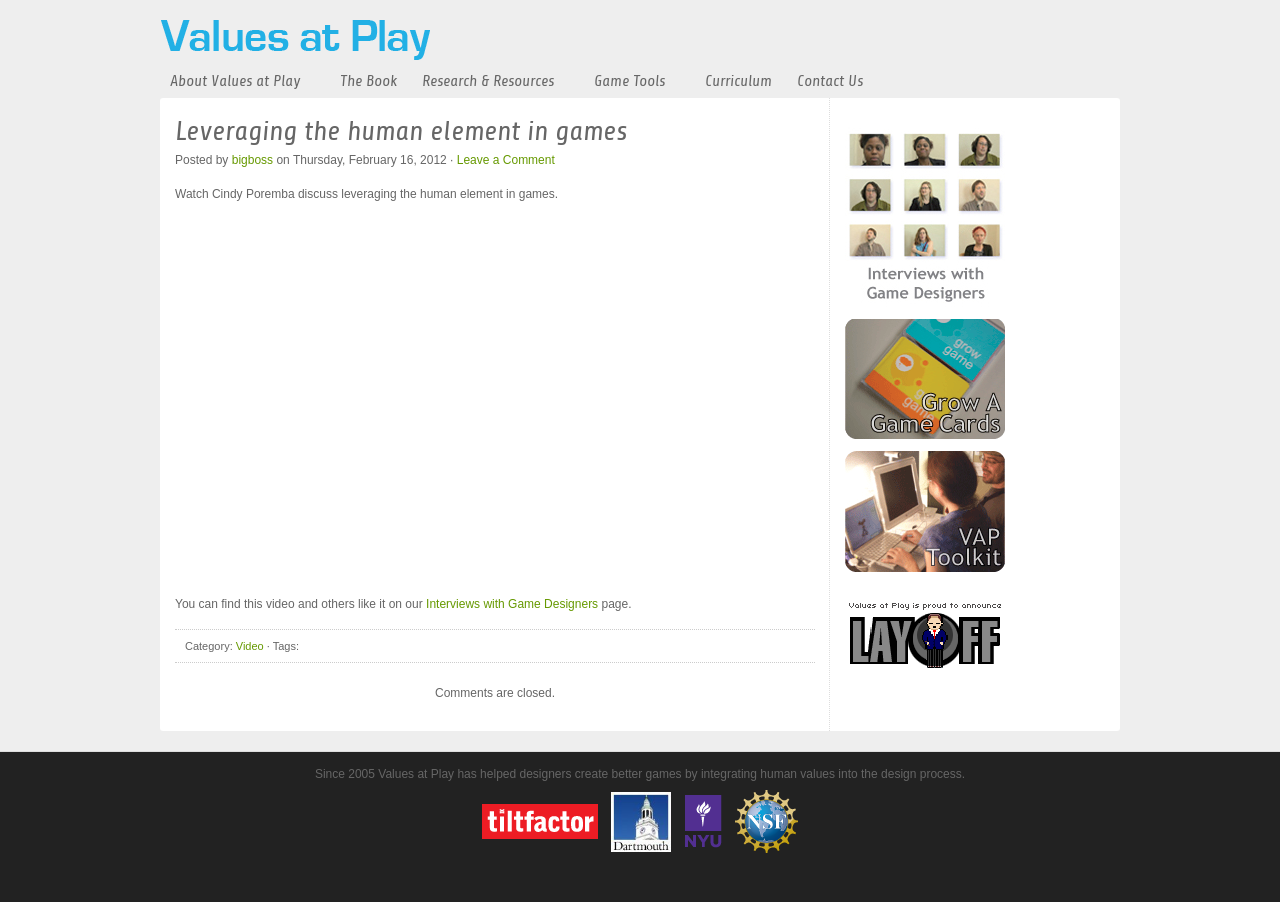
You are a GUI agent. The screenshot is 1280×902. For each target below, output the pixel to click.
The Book (368, 81)
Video (250, 646)
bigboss (252, 160)
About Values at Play (235, 81)
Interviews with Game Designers (512, 604)
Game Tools (629, 81)
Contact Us (830, 81)
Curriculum (738, 81)
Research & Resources (488, 81)
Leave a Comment (506, 160)
